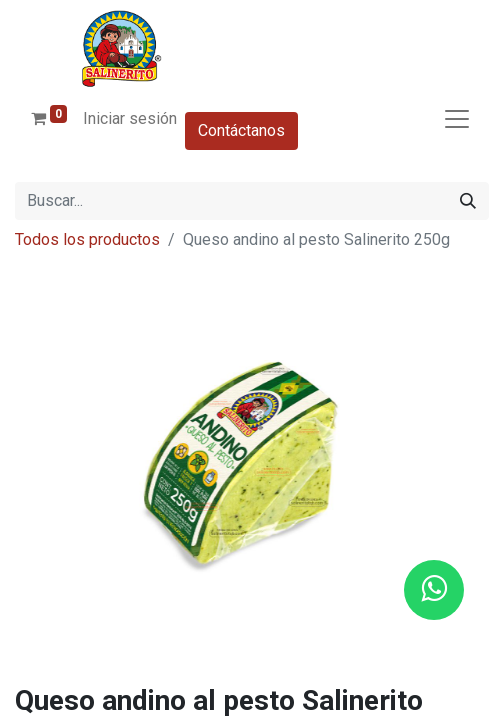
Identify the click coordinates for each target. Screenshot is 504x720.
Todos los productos (87, 239)
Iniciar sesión (130, 118)
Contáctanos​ (241, 130)
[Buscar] (468, 201)
